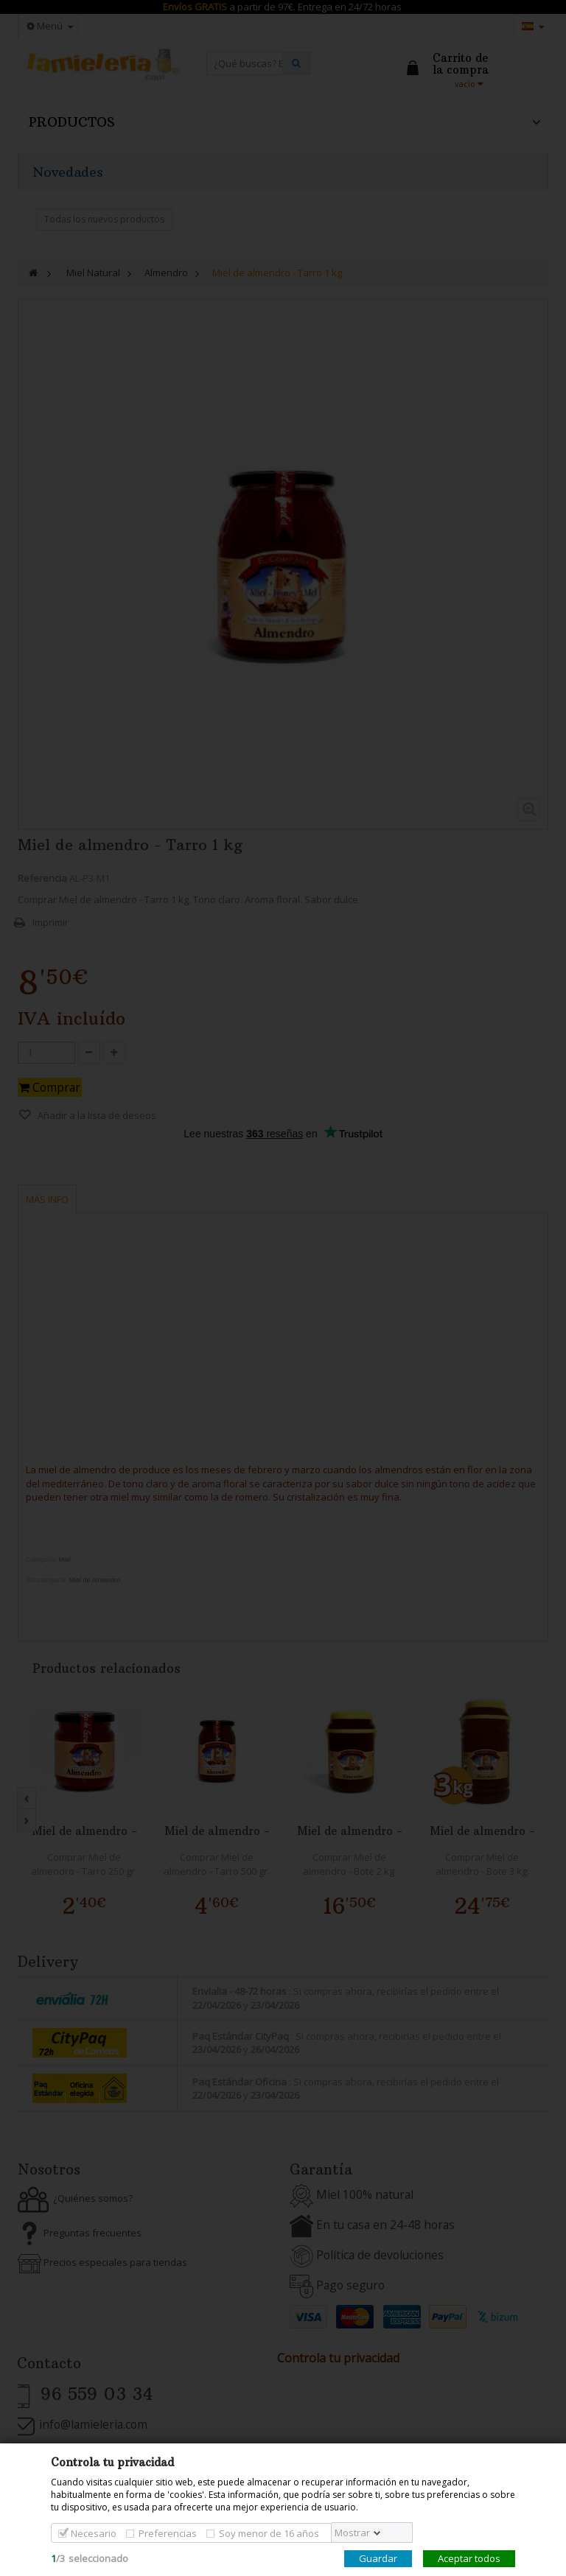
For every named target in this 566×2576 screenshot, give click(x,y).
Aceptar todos (469, 2558)
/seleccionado (89, 2558)
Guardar (378, 2558)
